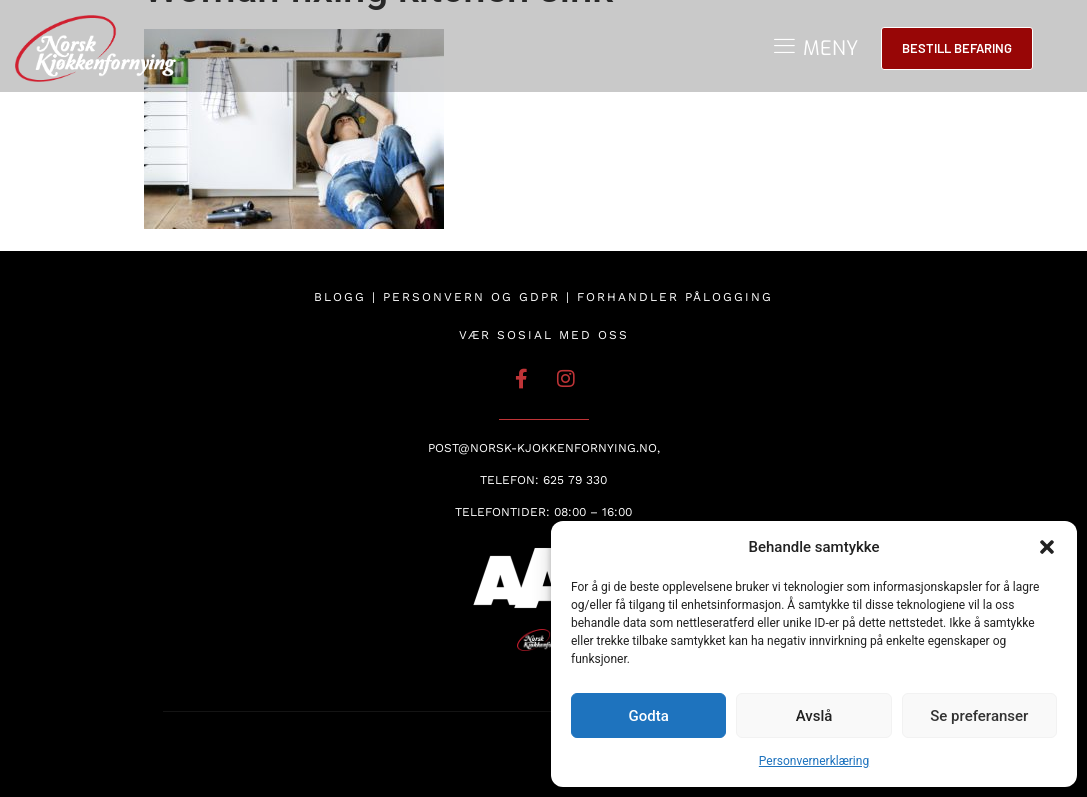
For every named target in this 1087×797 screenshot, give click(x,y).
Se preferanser (979, 716)
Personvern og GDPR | (480, 297)
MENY (830, 48)
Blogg (340, 297)
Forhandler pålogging (675, 297)
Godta (649, 716)
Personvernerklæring (814, 761)
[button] (1047, 547)
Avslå (814, 716)
